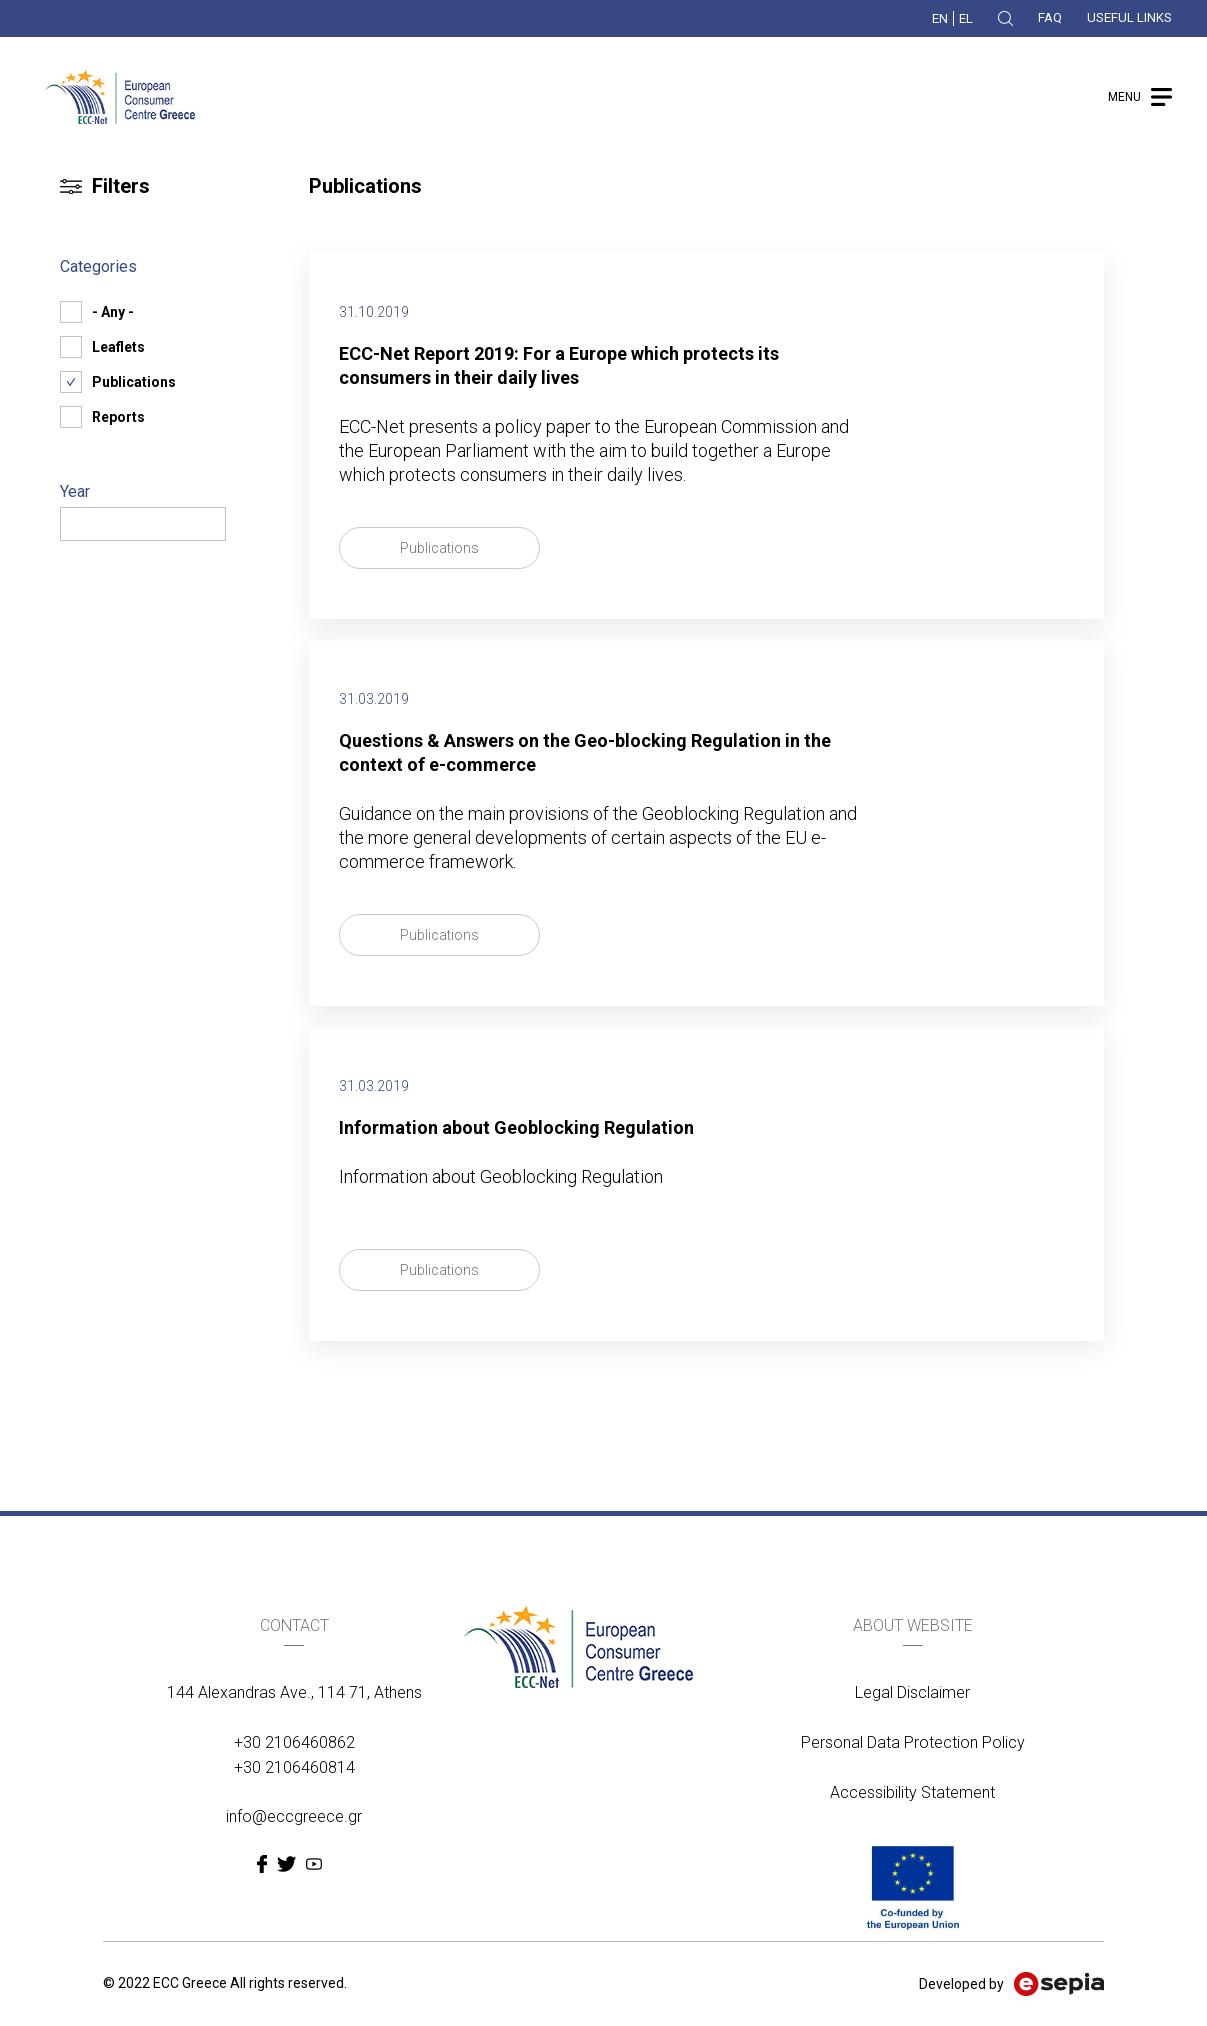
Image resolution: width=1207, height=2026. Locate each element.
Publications (439, 548)
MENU (1124, 97)
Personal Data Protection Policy (913, 1742)
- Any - (113, 312)
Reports (118, 417)
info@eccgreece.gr (294, 1816)
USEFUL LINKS (1129, 17)
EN (940, 18)
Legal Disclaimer (912, 1692)
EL (966, 18)
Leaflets (118, 347)
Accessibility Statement (912, 1792)
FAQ (1050, 17)
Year (75, 491)
